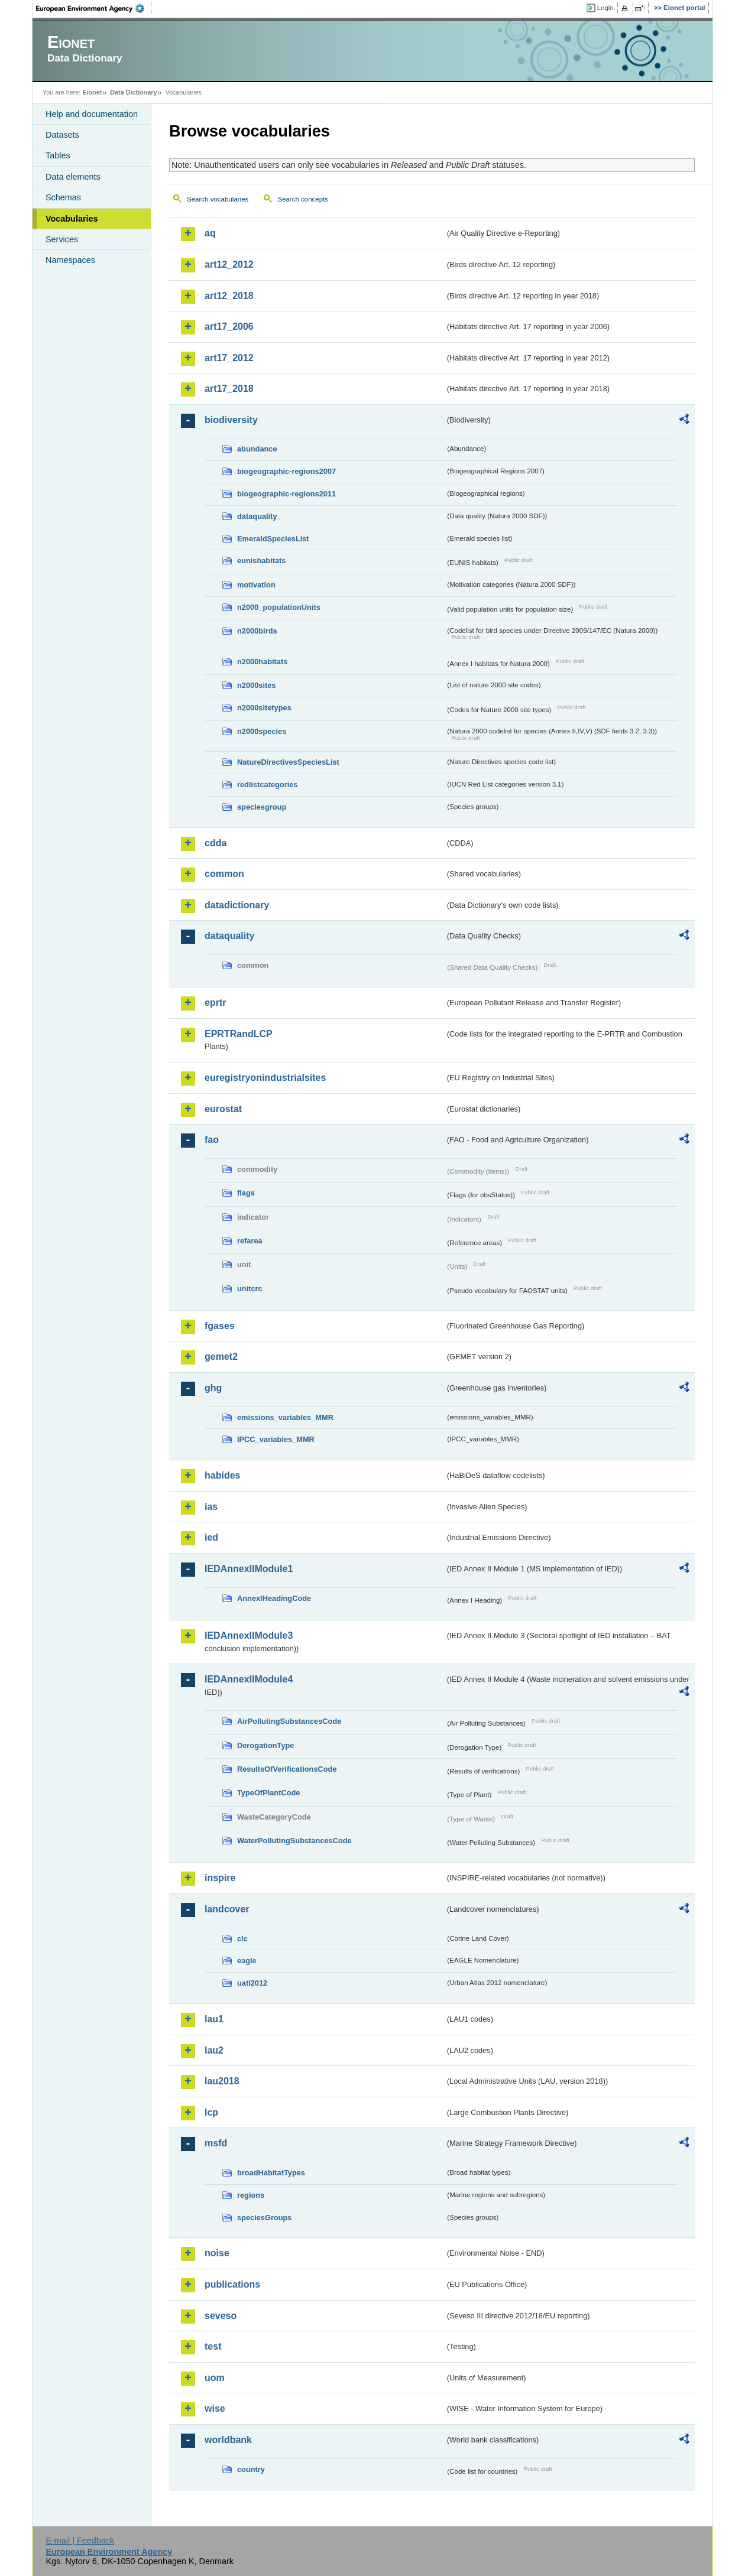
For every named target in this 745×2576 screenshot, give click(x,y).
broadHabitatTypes (271, 2172)
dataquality (257, 516)
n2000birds (257, 630)
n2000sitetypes (264, 707)
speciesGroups (264, 2217)
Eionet (92, 92)
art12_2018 (229, 296)
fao (212, 1140)
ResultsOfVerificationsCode (287, 1769)
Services (62, 239)
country (251, 2469)
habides (222, 1475)
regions (250, 2195)
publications (232, 2284)
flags (246, 1192)
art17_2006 (229, 326)
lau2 (214, 2050)
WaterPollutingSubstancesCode (294, 1840)
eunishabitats (261, 560)
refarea (250, 1240)
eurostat (223, 1109)
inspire (220, 1878)
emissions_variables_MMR (285, 1417)
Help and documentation (92, 114)
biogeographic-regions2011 (286, 493)
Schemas (63, 197)
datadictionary (237, 905)
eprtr (215, 1003)
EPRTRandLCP (239, 1034)
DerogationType (265, 1745)
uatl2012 (252, 1983)
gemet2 (221, 1357)
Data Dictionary (133, 92)
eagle (247, 1960)
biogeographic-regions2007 (286, 471)
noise (217, 2253)
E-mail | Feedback (80, 2540)
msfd (216, 2143)
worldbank (228, 2440)
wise (215, 2408)
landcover (227, 1909)
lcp (211, 2112)
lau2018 (222, 2081)
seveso (221, 2316)
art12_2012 (229, 264)
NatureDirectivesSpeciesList (288, 762)
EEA (94, 8)
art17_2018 (229, 389)
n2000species (261, 731)
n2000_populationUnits (278, 607)
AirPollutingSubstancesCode (289, 1721)
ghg (213, 1388)
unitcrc (250, 1288)
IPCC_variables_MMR (276, 1439)
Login (605, 7)
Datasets (62, 134)
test (213, 2346)
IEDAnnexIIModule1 (249, 1569)
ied (211, 1537)
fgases (220, 1326)
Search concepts (302, 199)
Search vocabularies (217, 199)
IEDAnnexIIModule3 (249, 1635)
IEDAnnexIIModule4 (249, 1679)
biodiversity (231, 420)
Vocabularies (72, 218)
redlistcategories (267, 784)
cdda (215, 843)
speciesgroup (261, 807)
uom (215, 2378)
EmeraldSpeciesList (273, 538)
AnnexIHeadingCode (274, 1598)
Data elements (73, 176)
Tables (58, 155)
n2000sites (256, 685)
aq (210, 233)
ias (211, 1507)
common (224, 874)
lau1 (214, 2019)
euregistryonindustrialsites (265, 1078)
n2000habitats (262, 661)
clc (242, 1938)
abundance (257, 448)
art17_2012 (229, 358)
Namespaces (70, 260)
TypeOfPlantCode (268, 1792)
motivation (256, 584)
